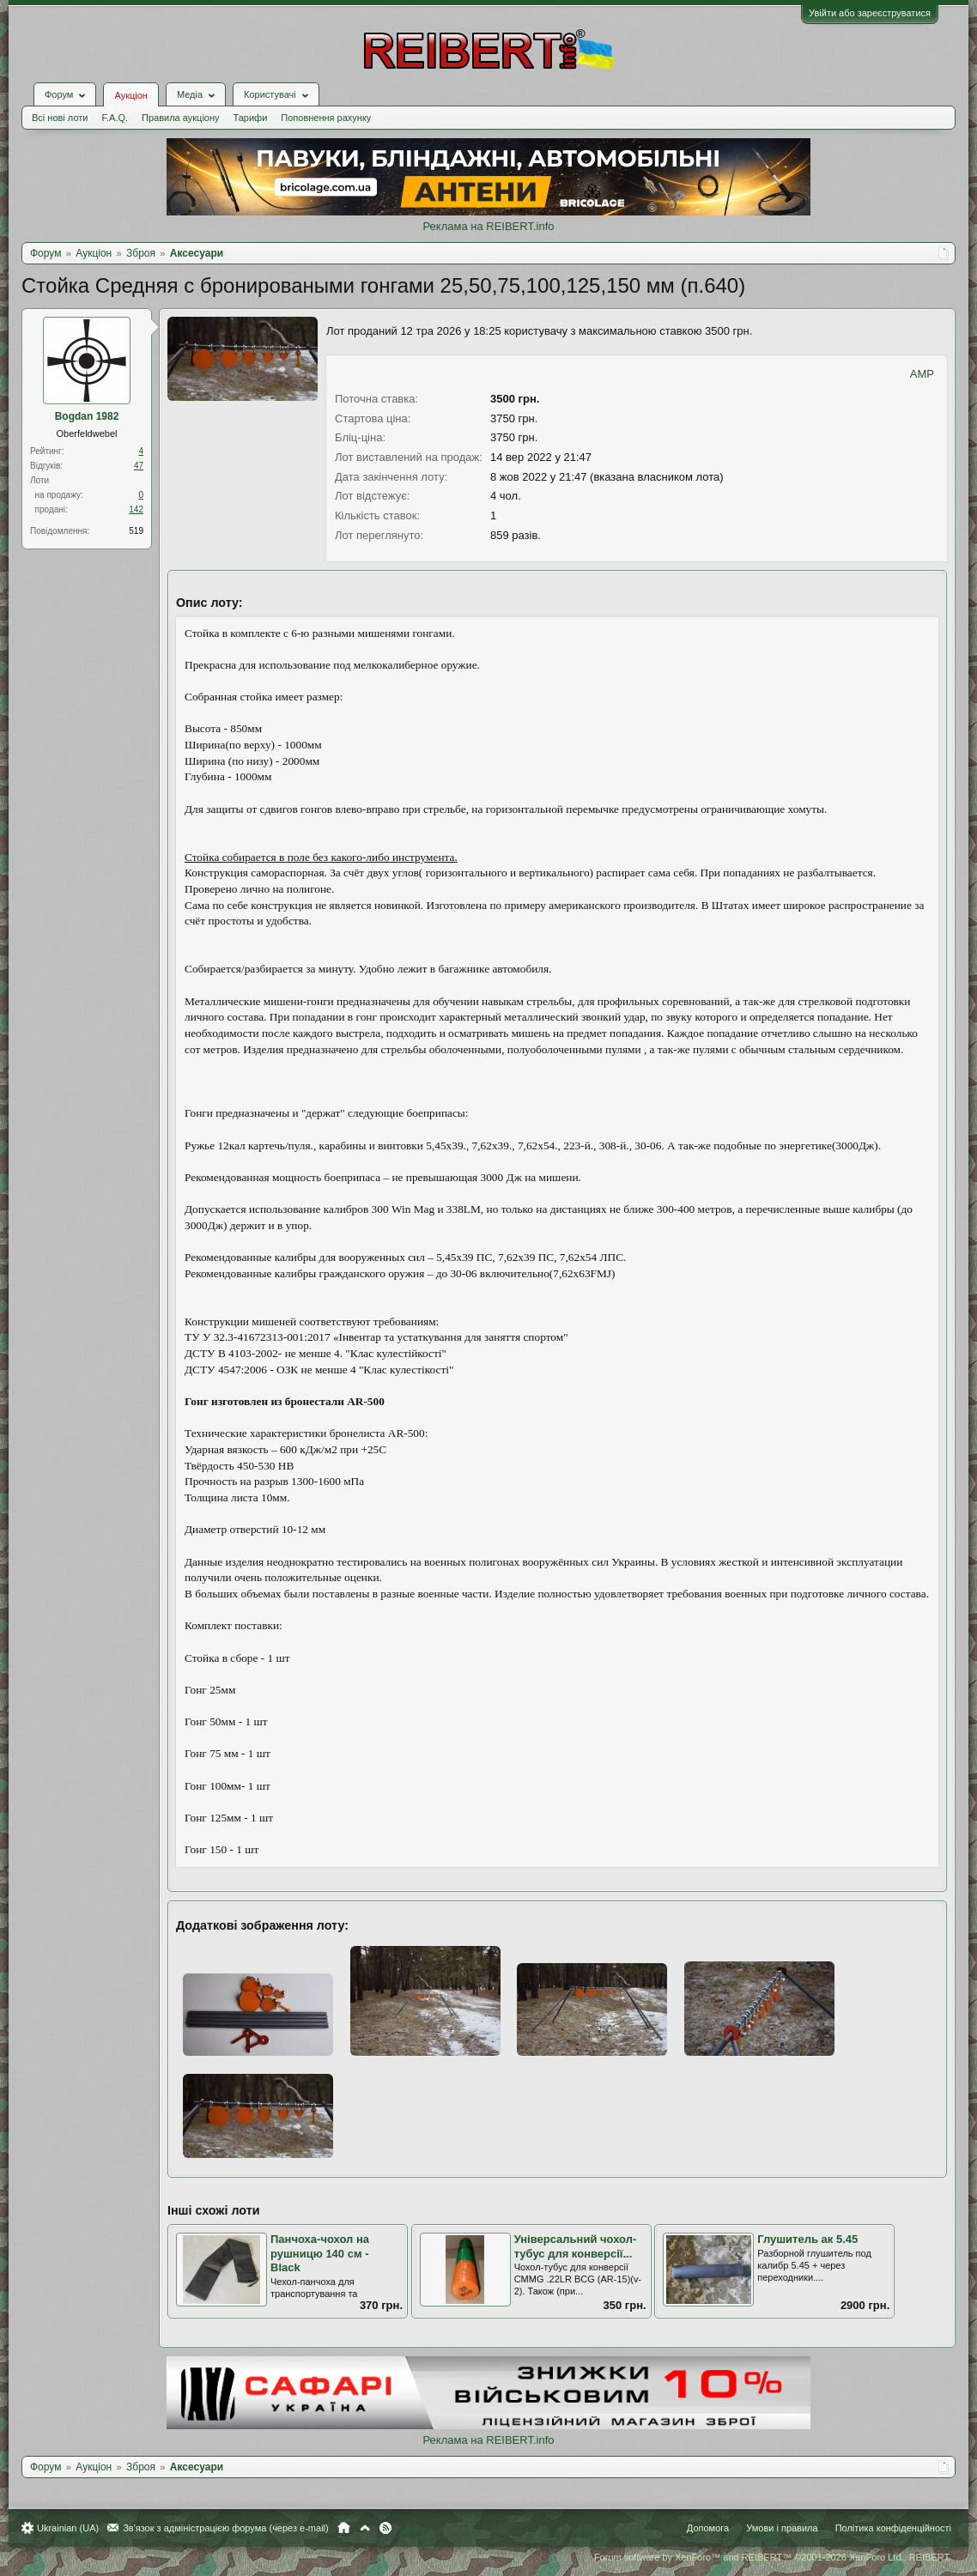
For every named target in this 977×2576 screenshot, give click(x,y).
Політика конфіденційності (893, 2528)
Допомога (708, 2528)
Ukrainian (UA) (68, 2528)
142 (136, 509)
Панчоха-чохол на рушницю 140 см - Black (319, 2253)
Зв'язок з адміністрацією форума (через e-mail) (226, 2528)
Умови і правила (781, 2528)
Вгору (365, 2528)
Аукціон (130, 95)
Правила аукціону (180, 117)
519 (136, 531)
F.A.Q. (114, 117)
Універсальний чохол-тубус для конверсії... (575, 2246)
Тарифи (251, 117)
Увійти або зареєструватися (870, 13)
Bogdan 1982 (87, 416)
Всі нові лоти (60, 117)
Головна (343, 2528)
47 (138, 465)
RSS (385, 2528)
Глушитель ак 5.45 (807, 2239)
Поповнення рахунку (326, 117)
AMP (922, 373)
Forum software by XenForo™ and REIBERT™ (772, 2557)
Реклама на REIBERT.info (488, 226)
